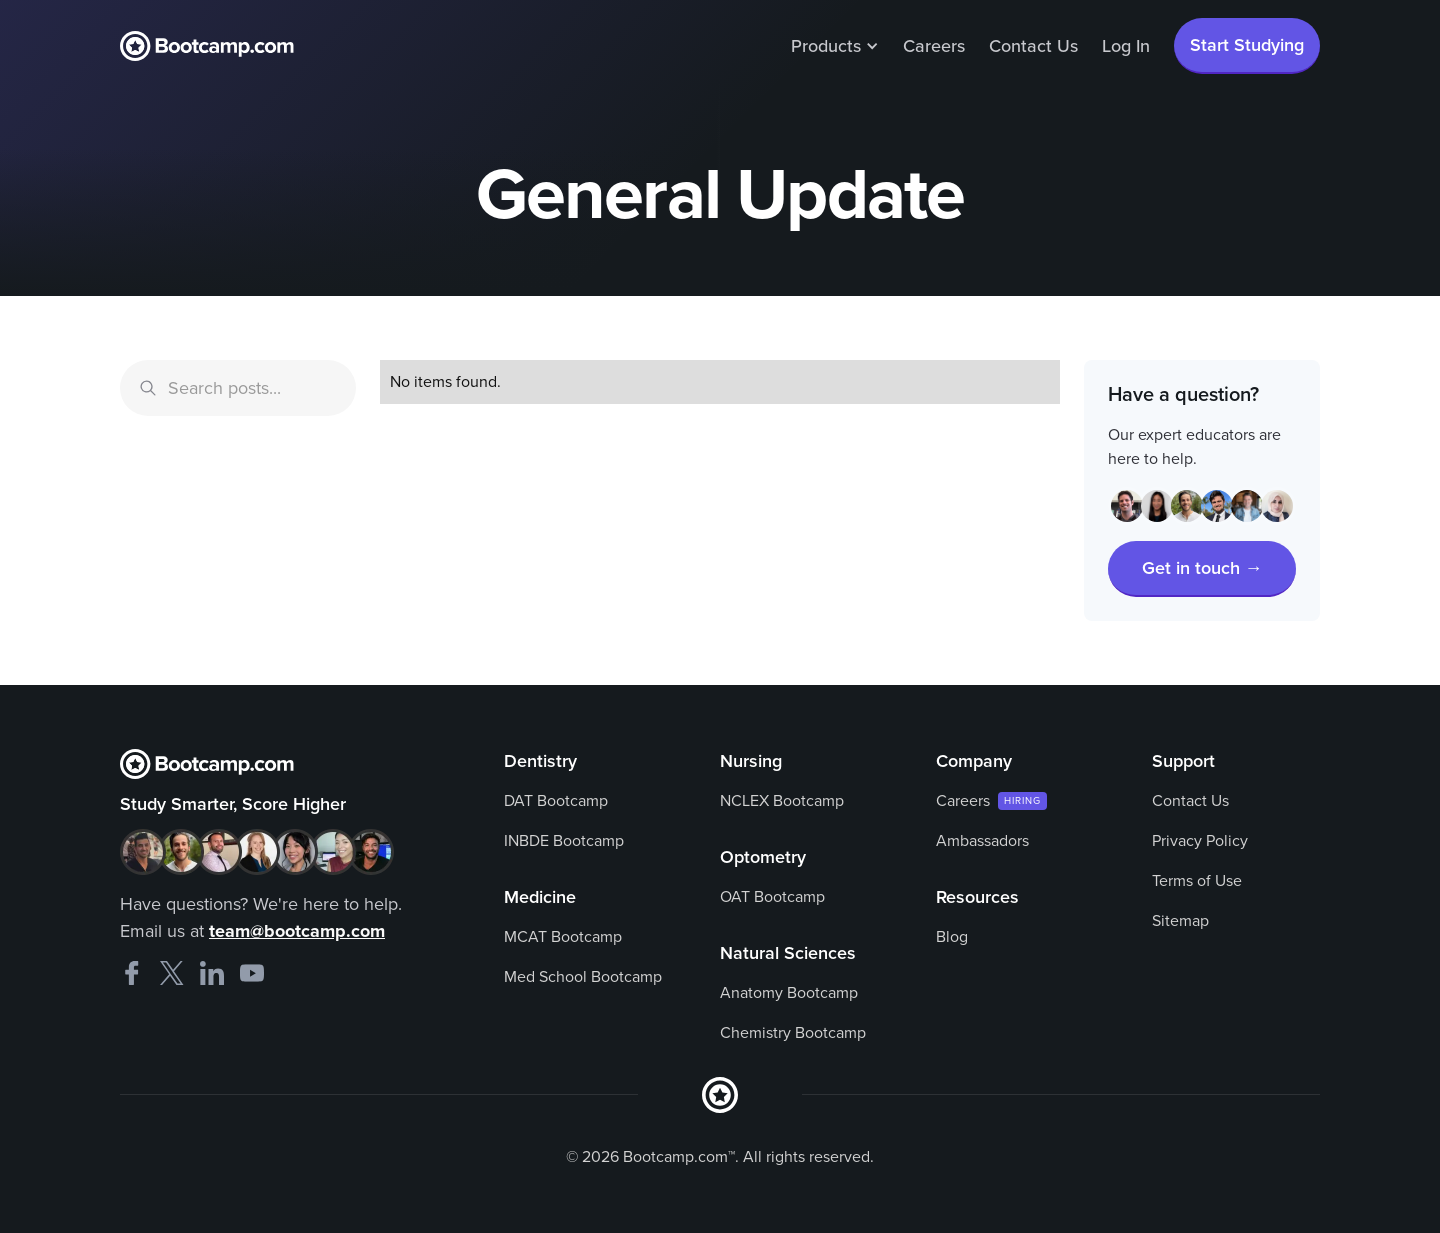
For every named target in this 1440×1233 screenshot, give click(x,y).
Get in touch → (1202, 568)
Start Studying (1247, 45)
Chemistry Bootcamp (793, 1033)
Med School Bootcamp (583, 977)
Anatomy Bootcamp (789, 993)
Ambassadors (982, 841)
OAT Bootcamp (772, 897)
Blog (952, 937)
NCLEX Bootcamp (782, 801)
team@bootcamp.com (297, 931)
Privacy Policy (1200, 841)
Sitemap (1180, 921)
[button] (835, 46)
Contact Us (1033, 46)
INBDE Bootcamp (564, 841)
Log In (1126, 46)
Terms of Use (1197, 881)
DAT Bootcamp (556, 801)
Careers (934, 46)
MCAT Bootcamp (563, 937)
